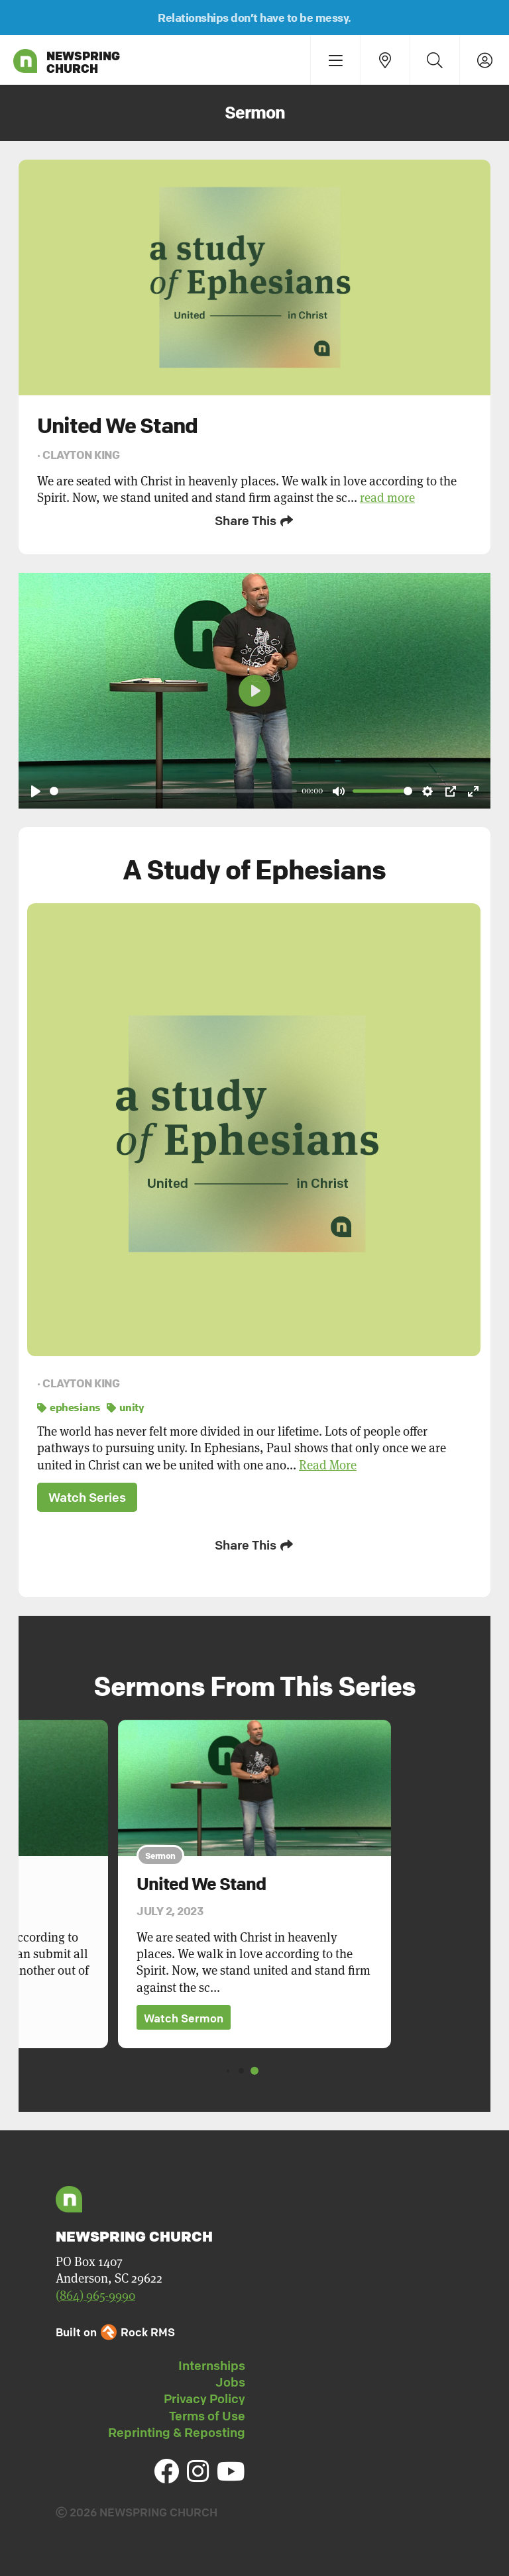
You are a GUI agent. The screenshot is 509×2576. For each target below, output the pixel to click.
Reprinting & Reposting (176, 2432)
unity (125, 1407)
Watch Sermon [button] (183, 2018)
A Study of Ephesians (254, 869)
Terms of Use (207, 2415)
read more (387, 497)
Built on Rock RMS (115, 2332)
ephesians (69, 1407)
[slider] (173, 791)
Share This (255, 520)
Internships (211, 2365)
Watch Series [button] (87, 1497)
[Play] (35, 791)
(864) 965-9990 (95, 2295)
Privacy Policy (204, 2398)
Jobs (230, 2382)
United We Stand (201, 1884)
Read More (328, 1465)
